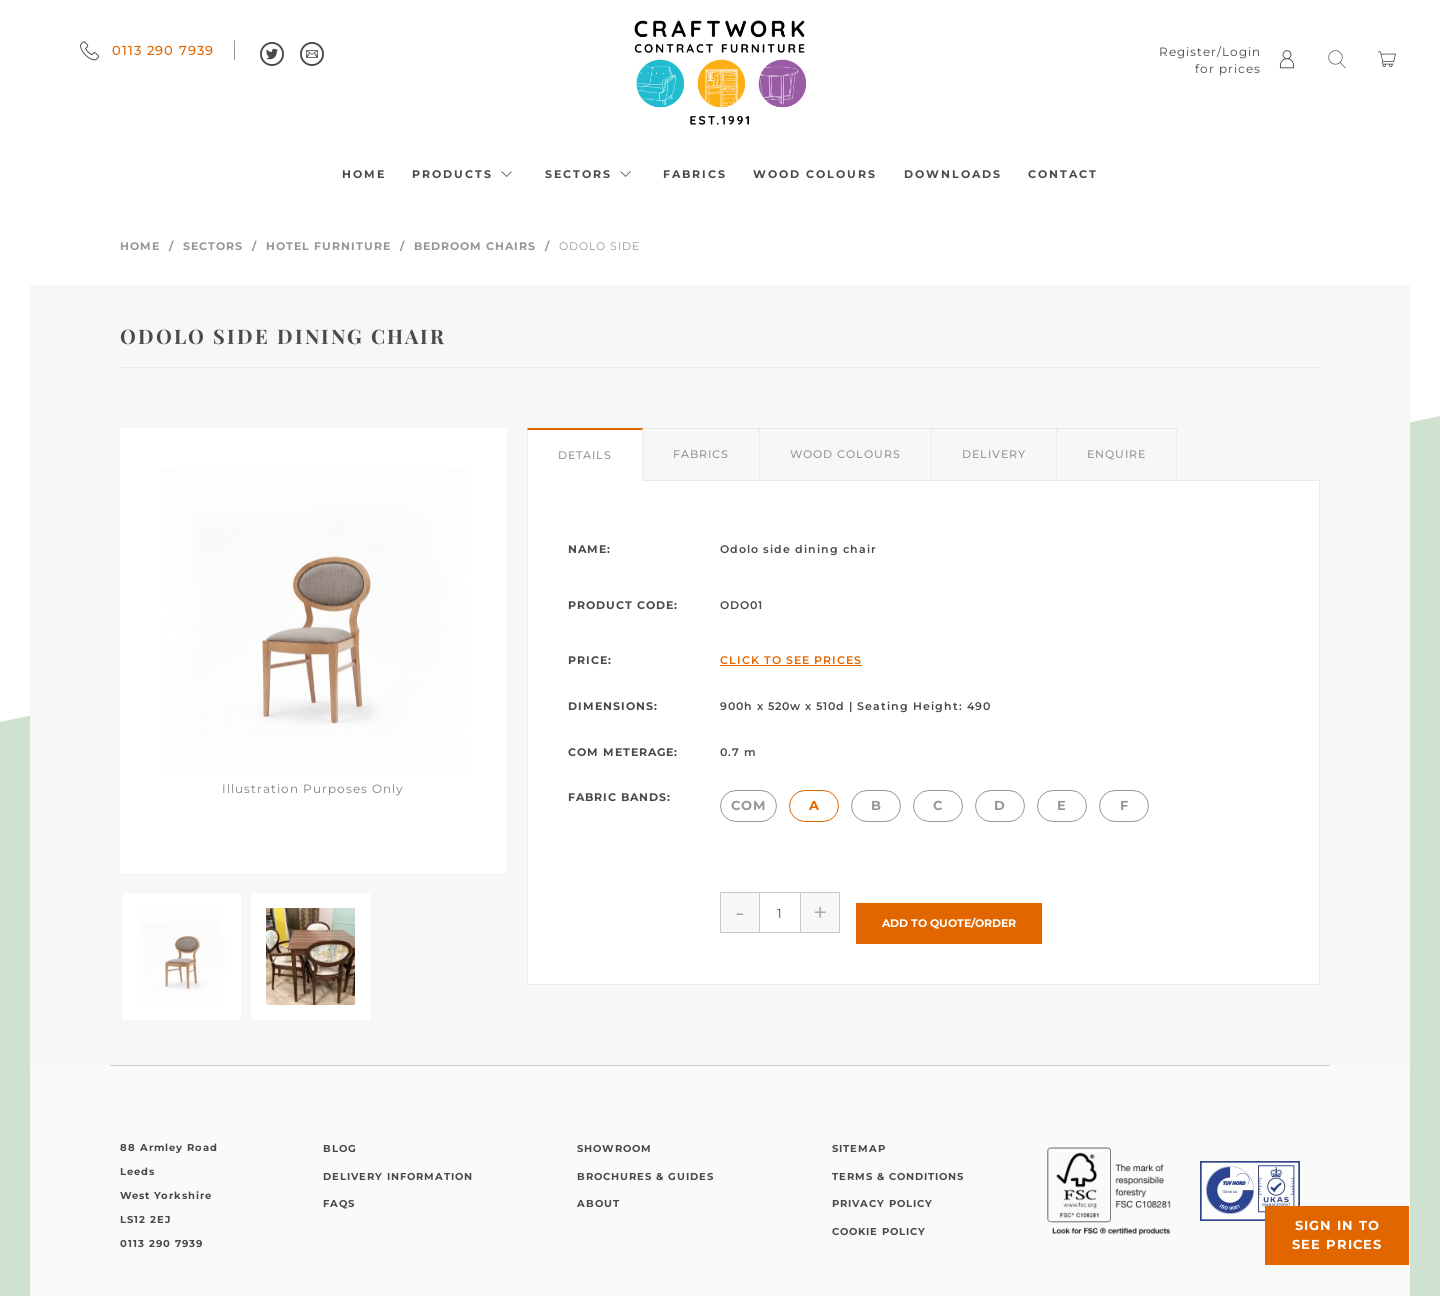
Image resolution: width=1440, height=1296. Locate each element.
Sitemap (859, 1148)
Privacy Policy (882, 1203)
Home (364, 174)
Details (585, 455)
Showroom (614, 1148)
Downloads (953, 174)
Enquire (1116, 454)
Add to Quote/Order (949, 912)
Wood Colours (815, 174)
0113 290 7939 (147, 50)
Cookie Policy (879, 1231)
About (598, 1203)
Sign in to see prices (1320, 1219)
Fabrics (695, 174)
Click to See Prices (791, 660)
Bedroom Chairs (475, 246)
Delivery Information (398, 1176)
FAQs (339, 1203)
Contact (1063, 174)
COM (748, 805)
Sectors (591, 174)
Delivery (994, 454)
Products (465, 174)
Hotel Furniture (328, 246)
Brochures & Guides (645, 1176)
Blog (340, 1148)
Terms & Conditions (898, 1176)
